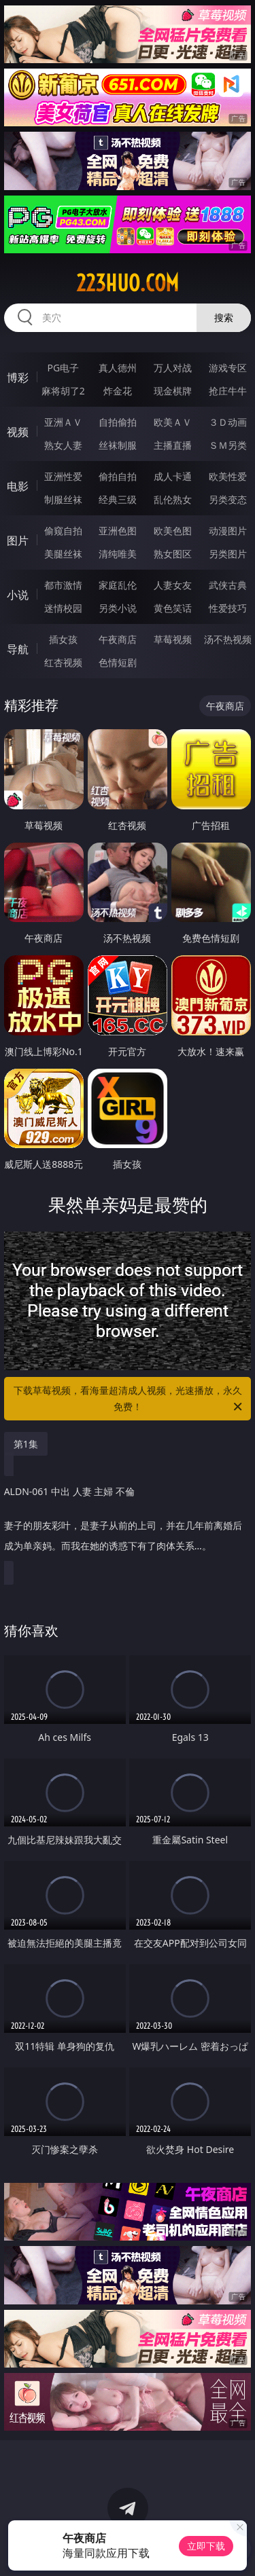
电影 (18, 486)
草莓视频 (173, 639)
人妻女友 (173, 584)
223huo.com (127, 283)
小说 (18, 594)
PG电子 (63, 367)
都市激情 (63, 584)
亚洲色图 (118, 530)
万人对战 (173, 367)
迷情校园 (63, 608)
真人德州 (118, 367)
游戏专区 (228, 367)
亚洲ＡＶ (63, 422)
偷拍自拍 (118, 476)
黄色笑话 (173, 608)
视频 (18, 431)
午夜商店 (118, 639)
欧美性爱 (228, 476)
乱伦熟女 (173, 499)
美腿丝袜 (63, 553)
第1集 (26, 1443)
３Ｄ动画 (228, 422)
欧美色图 (173, 530)
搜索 (223, 317)
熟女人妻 (63, 445)
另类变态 (228, 499)
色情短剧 (118, 662)
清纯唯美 (118, 553)
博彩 (18, 377)
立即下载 (206, 2545)
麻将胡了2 (63, 390)
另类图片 (228, 553)
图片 (18, 540)
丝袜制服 (118, 445)
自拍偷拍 (118, 422)
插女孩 (63, 639)
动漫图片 (228, 530)
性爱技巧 (228, 608)
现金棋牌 (173, 390)
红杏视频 (63, 662)
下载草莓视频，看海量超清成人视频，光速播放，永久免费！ (129, 1399)
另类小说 (118, 608)
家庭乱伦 (118, 584)
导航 (18, 649)
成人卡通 (173, 476)
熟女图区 (173, 553)
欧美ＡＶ (173, 422)
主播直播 (173, 445)
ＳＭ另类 (228, 445)
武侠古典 (228, 584)
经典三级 (118, 499)
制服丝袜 (63, 499)
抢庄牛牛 (228, 390)
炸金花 (117, 390)
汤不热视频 (228, 639)
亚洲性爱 (63, 476)
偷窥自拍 (63, 530)
